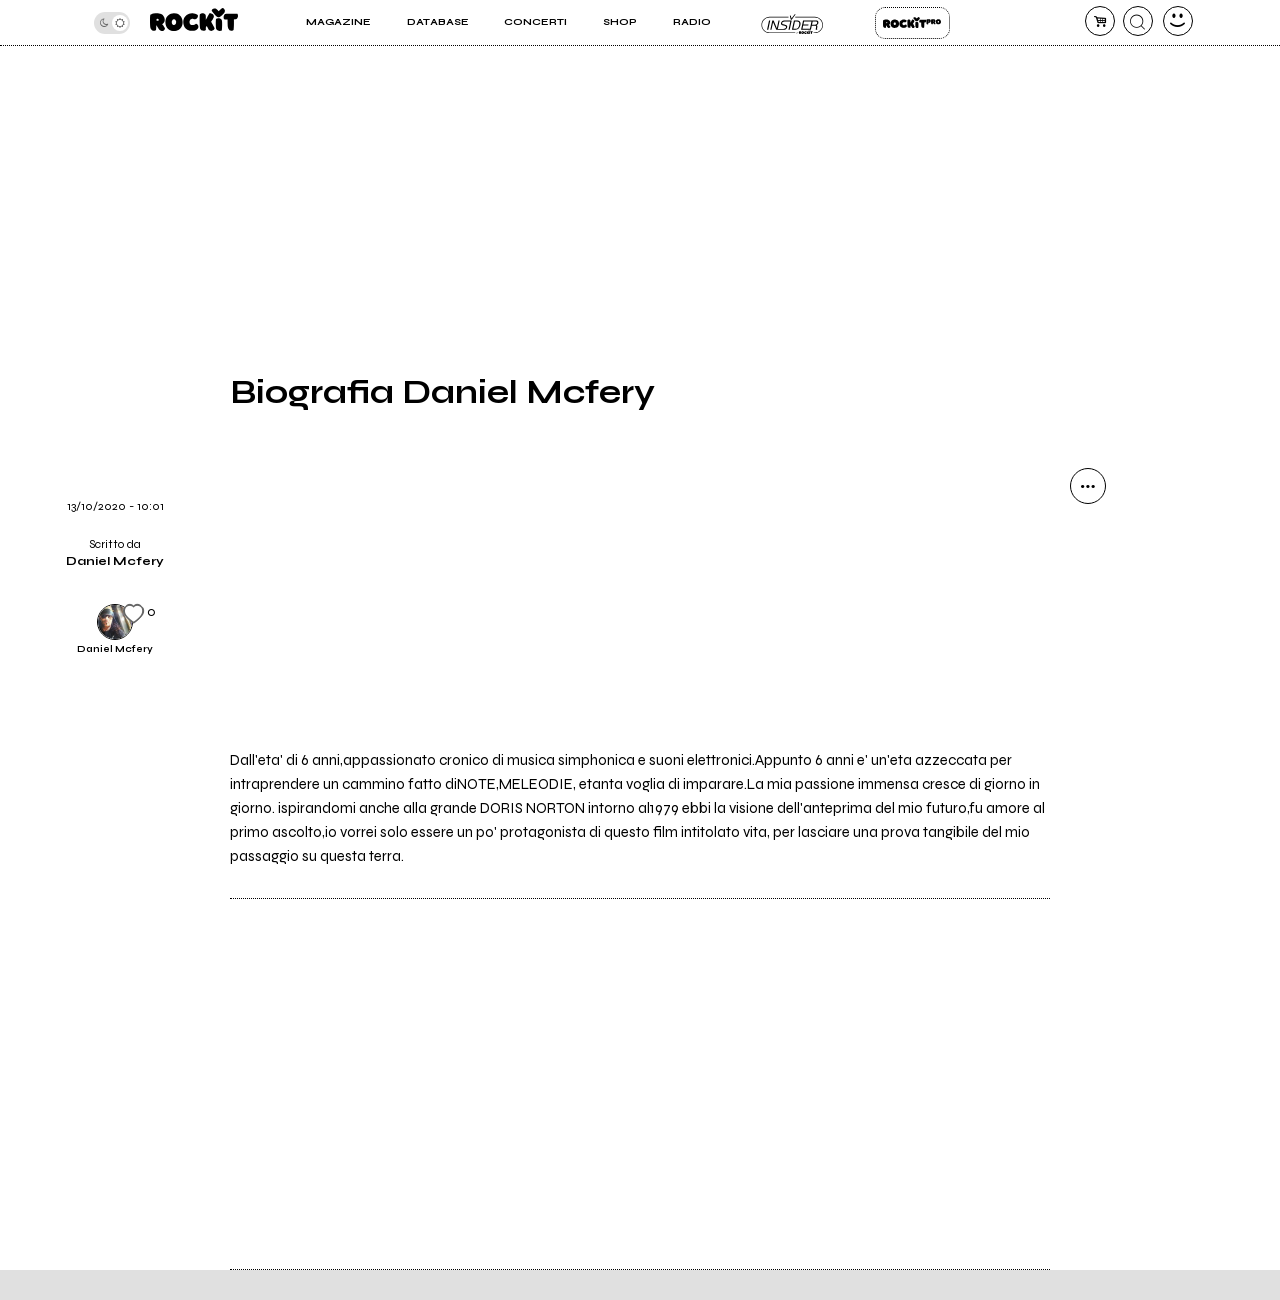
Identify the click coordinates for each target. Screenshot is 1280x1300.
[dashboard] (1178, 21)
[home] (194, 22)
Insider (792, 23)
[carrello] (1100, 21)
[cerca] (1138, 21)
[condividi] (1088, 486)
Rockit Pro (912, 23)
